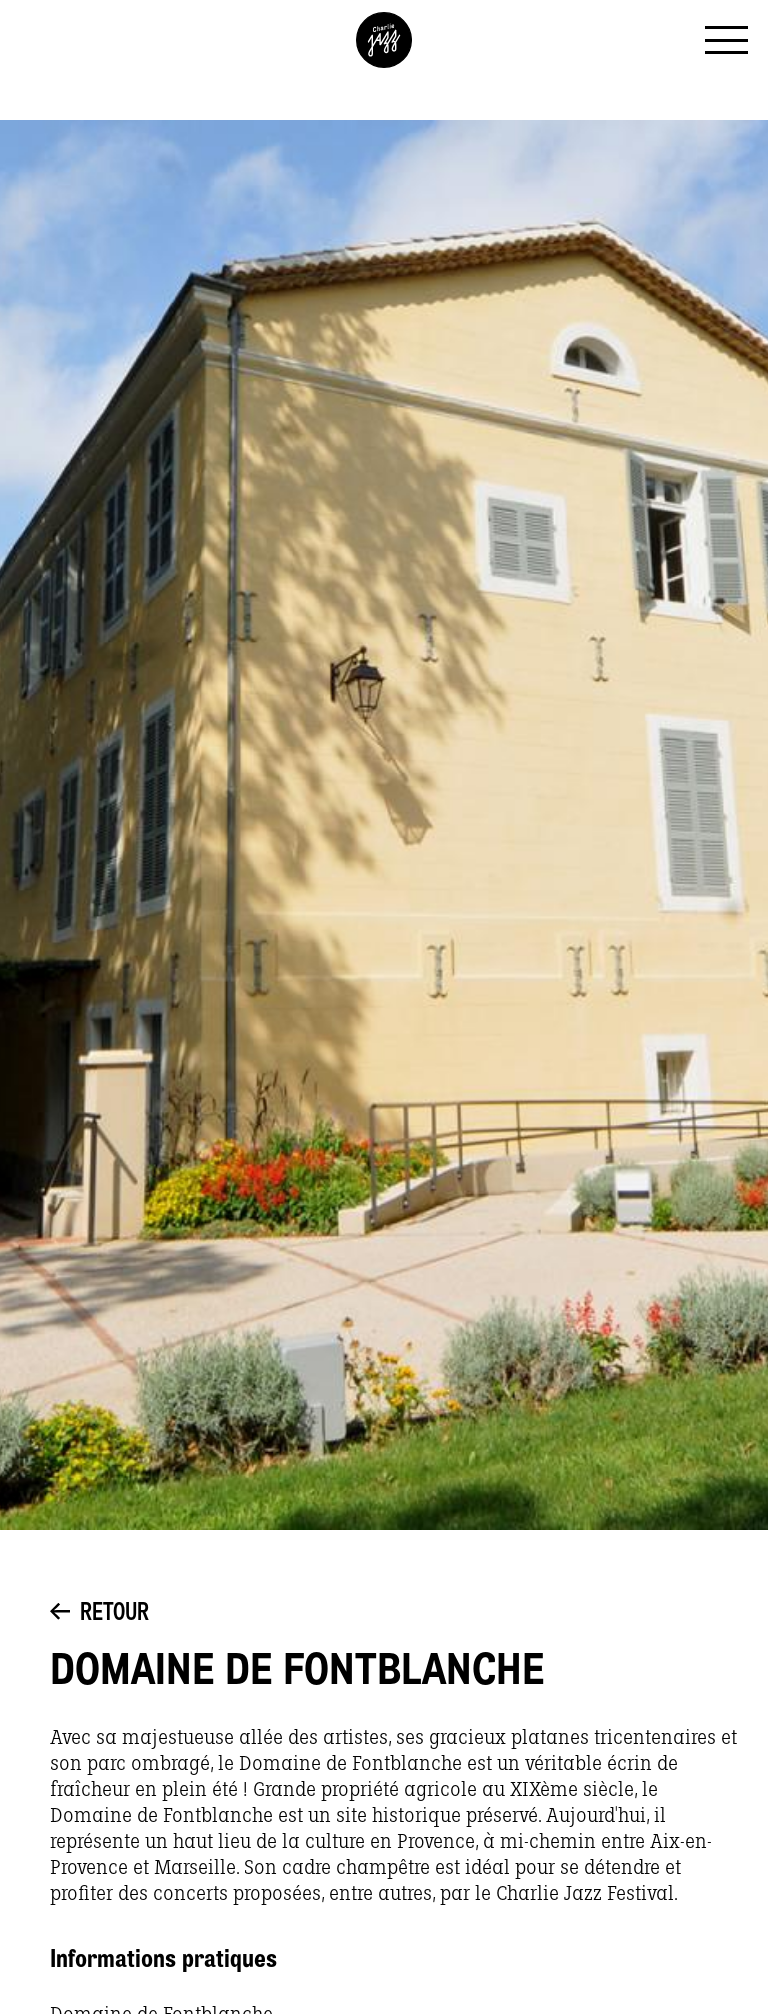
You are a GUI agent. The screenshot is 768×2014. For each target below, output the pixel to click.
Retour (99, 1614)
